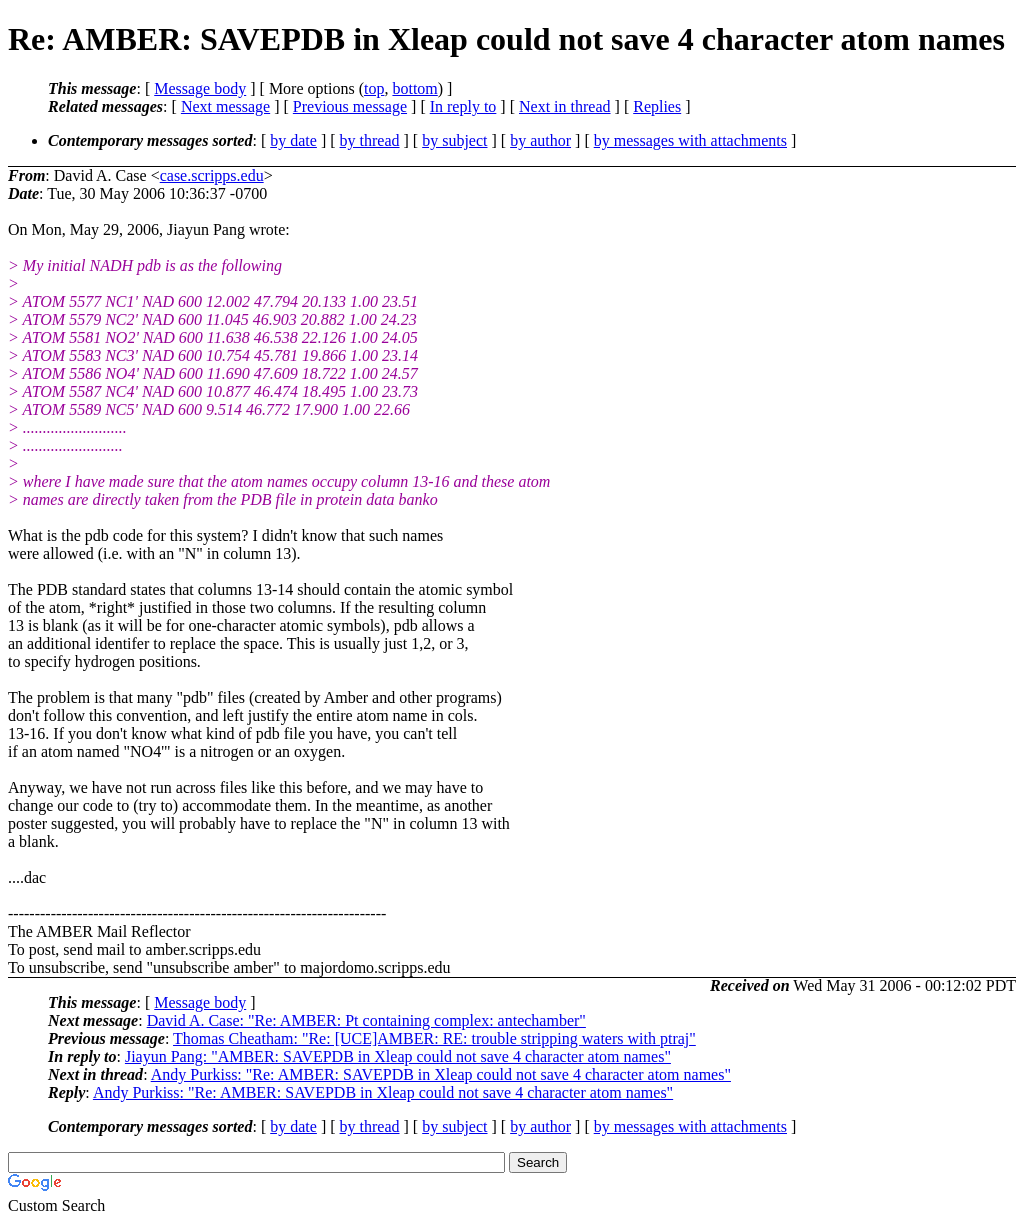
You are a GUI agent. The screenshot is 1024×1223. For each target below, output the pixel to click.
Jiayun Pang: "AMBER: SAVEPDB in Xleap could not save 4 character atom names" (398, 1056)
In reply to (463, 106)
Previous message (350, 106)
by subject (454, 140)
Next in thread (565, 106)
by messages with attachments (690, 140)
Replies (657, 106)
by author (540, 140)
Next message (225, 106)
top (374, 88)
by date (293, 140)
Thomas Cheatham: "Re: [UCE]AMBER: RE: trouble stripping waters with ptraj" (434, 1038)
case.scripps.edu (212, 175)
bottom (414, 88)
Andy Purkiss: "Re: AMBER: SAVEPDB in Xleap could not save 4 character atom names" (441, 1074)
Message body (200, 88)
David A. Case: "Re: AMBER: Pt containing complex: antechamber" (366, 1020)
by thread (370, 140)
